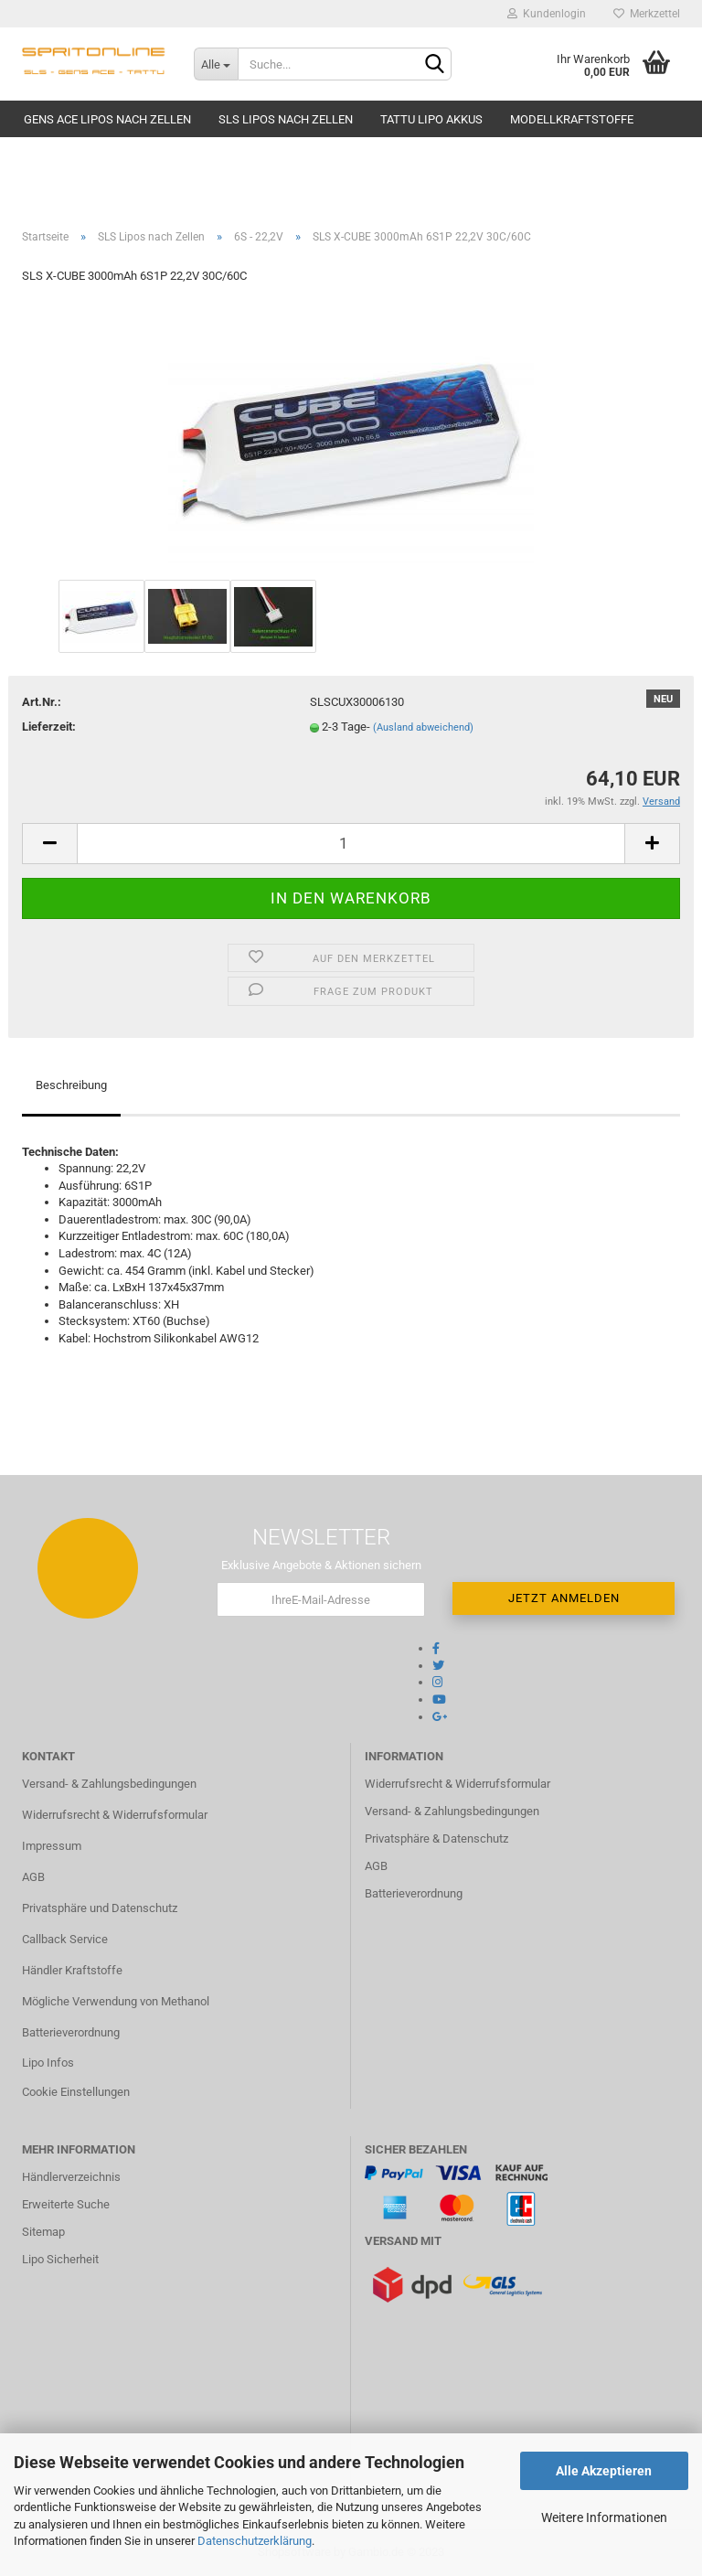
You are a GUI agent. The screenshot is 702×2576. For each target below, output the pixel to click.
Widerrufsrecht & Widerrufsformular (114, 1815)
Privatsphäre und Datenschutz (99, 1908)
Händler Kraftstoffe (72, 1970)
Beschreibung (71, 1085)
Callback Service (65, 1939)
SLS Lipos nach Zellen (285, 119)
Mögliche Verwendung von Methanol (115, 2001)
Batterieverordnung (71, 2032)
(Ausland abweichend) (423, 727)
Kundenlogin (546, 13)
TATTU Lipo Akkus (431, 119)
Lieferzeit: (49, 726)
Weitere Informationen (604, 2517)
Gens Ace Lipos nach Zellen (107, 119)
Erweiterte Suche (66, 2204)
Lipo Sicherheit (60, 2259)
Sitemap (43, 2232)
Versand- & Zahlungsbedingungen (109, 1783)
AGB (33, 1877)
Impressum (51, 1846)
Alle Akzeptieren (604, 2471)
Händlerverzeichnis (71, 2177)
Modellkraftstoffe (571, 119)
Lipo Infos (48, 2062)
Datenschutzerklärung (254, 2541)
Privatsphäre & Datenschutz (436, 1838)
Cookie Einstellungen (76, 2092)
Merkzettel (646, 13)
